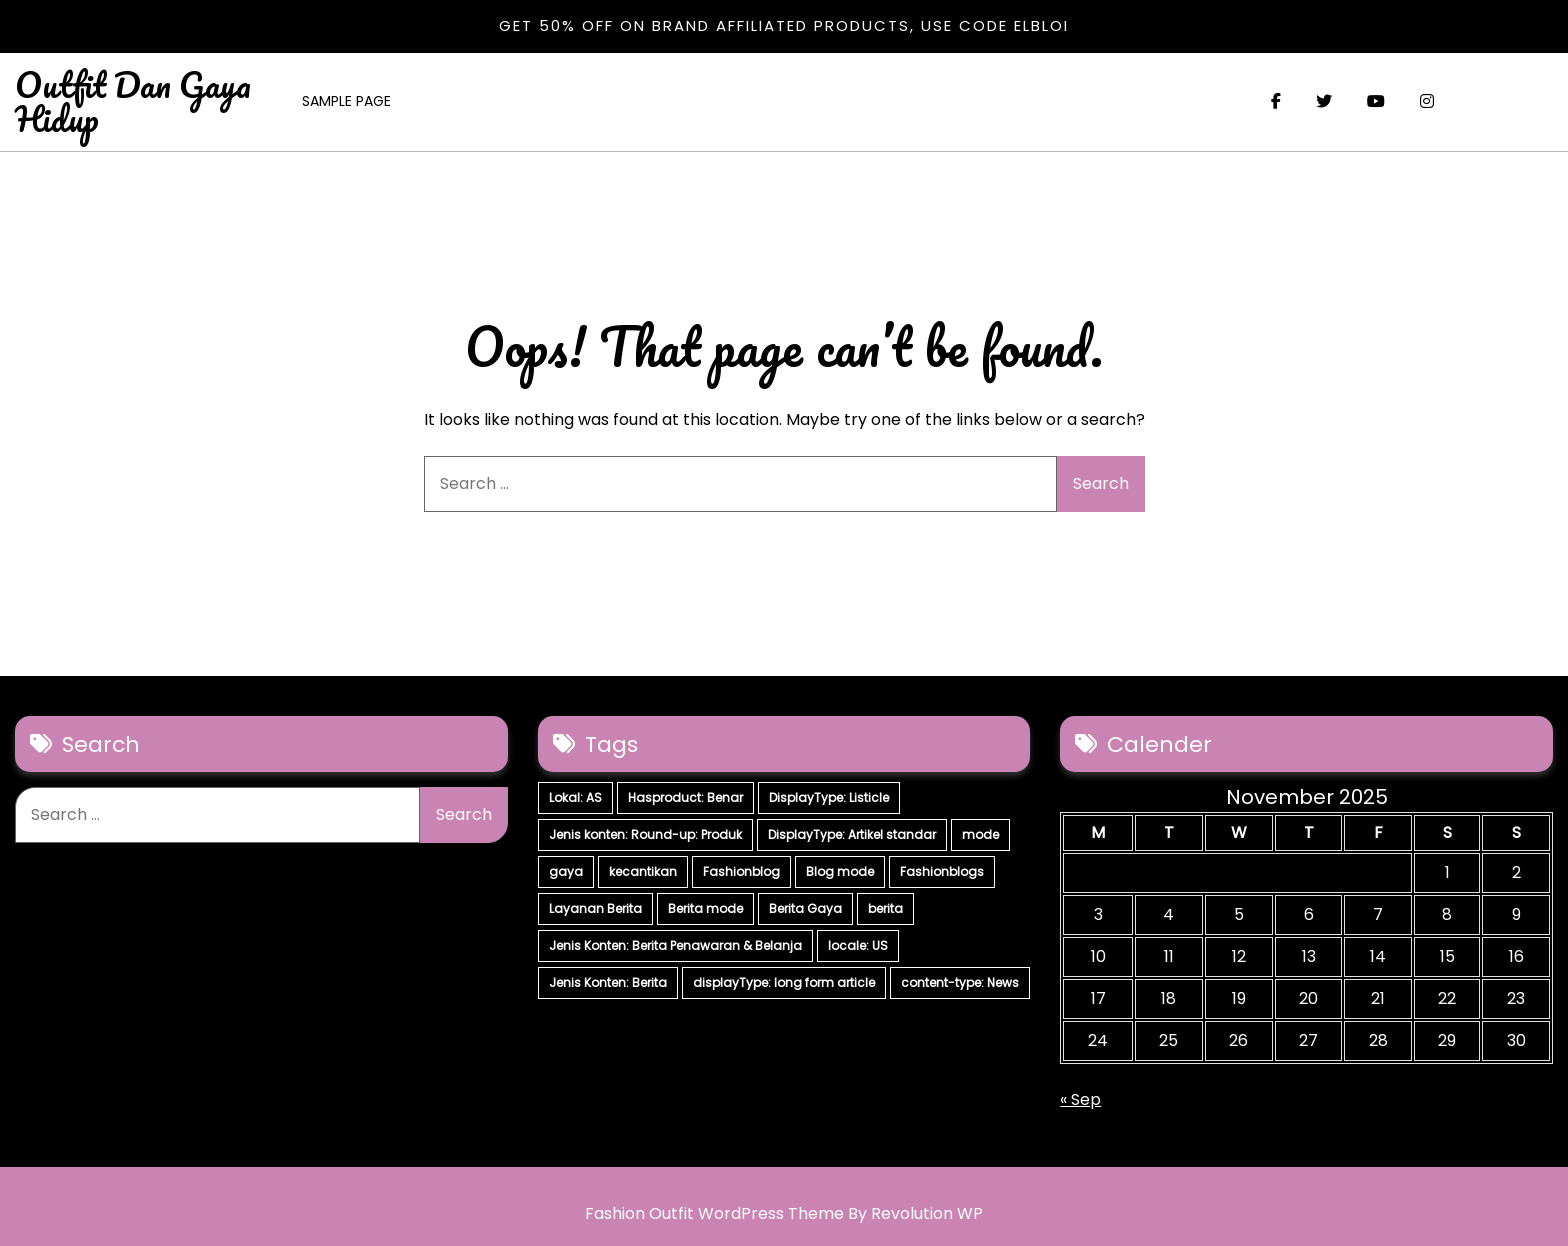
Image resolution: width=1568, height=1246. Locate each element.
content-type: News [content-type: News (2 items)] (960, 982)
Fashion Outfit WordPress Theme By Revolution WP (784, 1213)
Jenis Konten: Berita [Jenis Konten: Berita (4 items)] (608, 982)
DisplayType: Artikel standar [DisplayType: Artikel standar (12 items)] (852, 834)
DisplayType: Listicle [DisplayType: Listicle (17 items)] (829, 797)
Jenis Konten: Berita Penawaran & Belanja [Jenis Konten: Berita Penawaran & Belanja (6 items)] (675, 945)
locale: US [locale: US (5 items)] (858, 945)
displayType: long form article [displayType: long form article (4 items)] (784, 982)
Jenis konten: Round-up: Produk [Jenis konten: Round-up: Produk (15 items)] (645, 834)
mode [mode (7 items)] (980, 834)
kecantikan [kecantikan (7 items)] (643, 871)
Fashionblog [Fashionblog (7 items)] (741, 871)
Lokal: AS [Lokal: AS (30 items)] (575, 797)
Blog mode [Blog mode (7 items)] (840, 871)
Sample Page (346, 101)
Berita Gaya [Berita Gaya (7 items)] (805, 908)
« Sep (1080, 1099)
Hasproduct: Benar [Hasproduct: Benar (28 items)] (685, 797)
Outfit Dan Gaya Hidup (133, 101)
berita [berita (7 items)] (885, 908)
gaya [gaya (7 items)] (566, 871)
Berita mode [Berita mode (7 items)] (705, 908)
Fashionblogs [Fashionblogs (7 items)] (942, 871)
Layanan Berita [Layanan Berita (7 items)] (595, 908)
